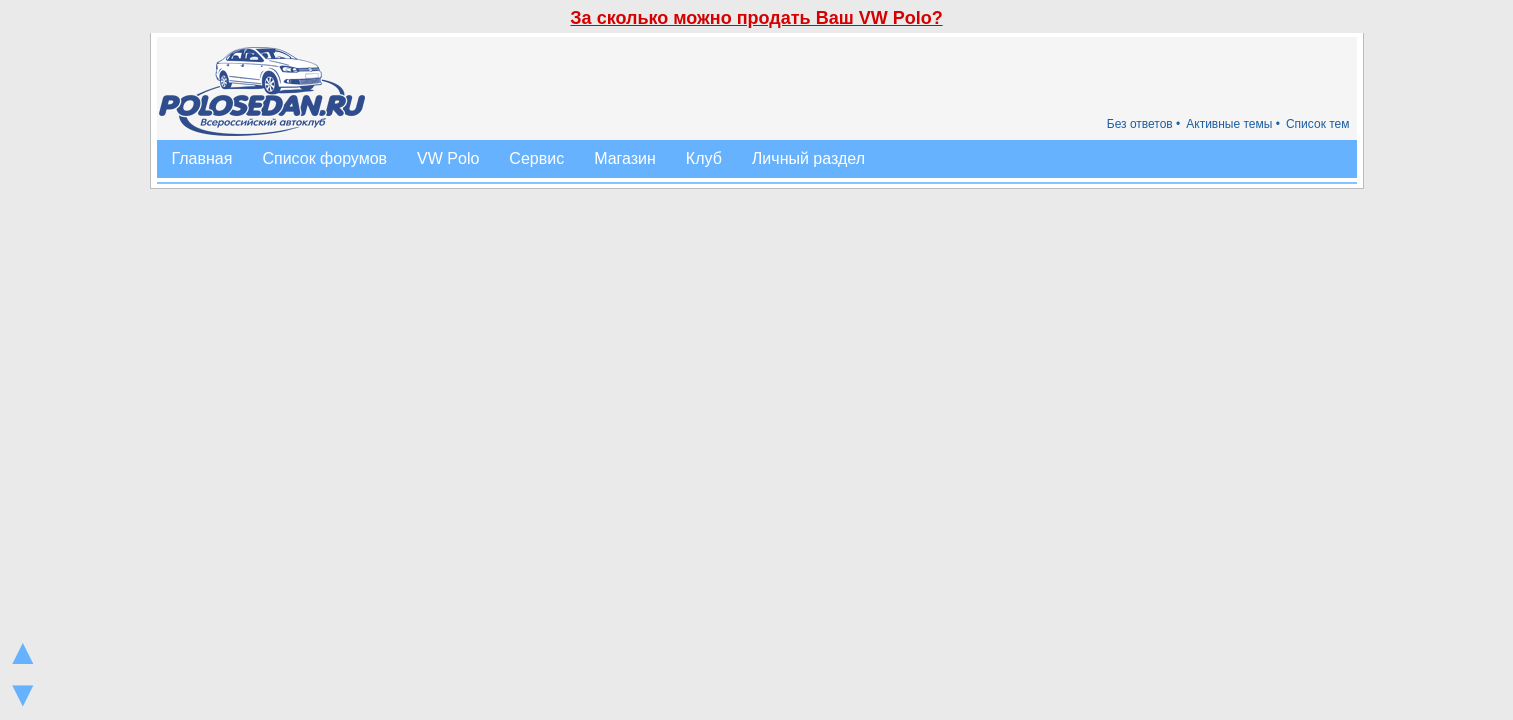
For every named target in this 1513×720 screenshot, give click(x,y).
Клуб (704, 158)
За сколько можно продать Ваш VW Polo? (756, 18)
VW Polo (448, 158)
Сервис (536, 158)
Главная (202, 158)
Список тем (1318, 124)
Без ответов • (1144, 124)
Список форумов (324, 158)
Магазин (625, 158)
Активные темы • (1233, 124)
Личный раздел (808, 158)
